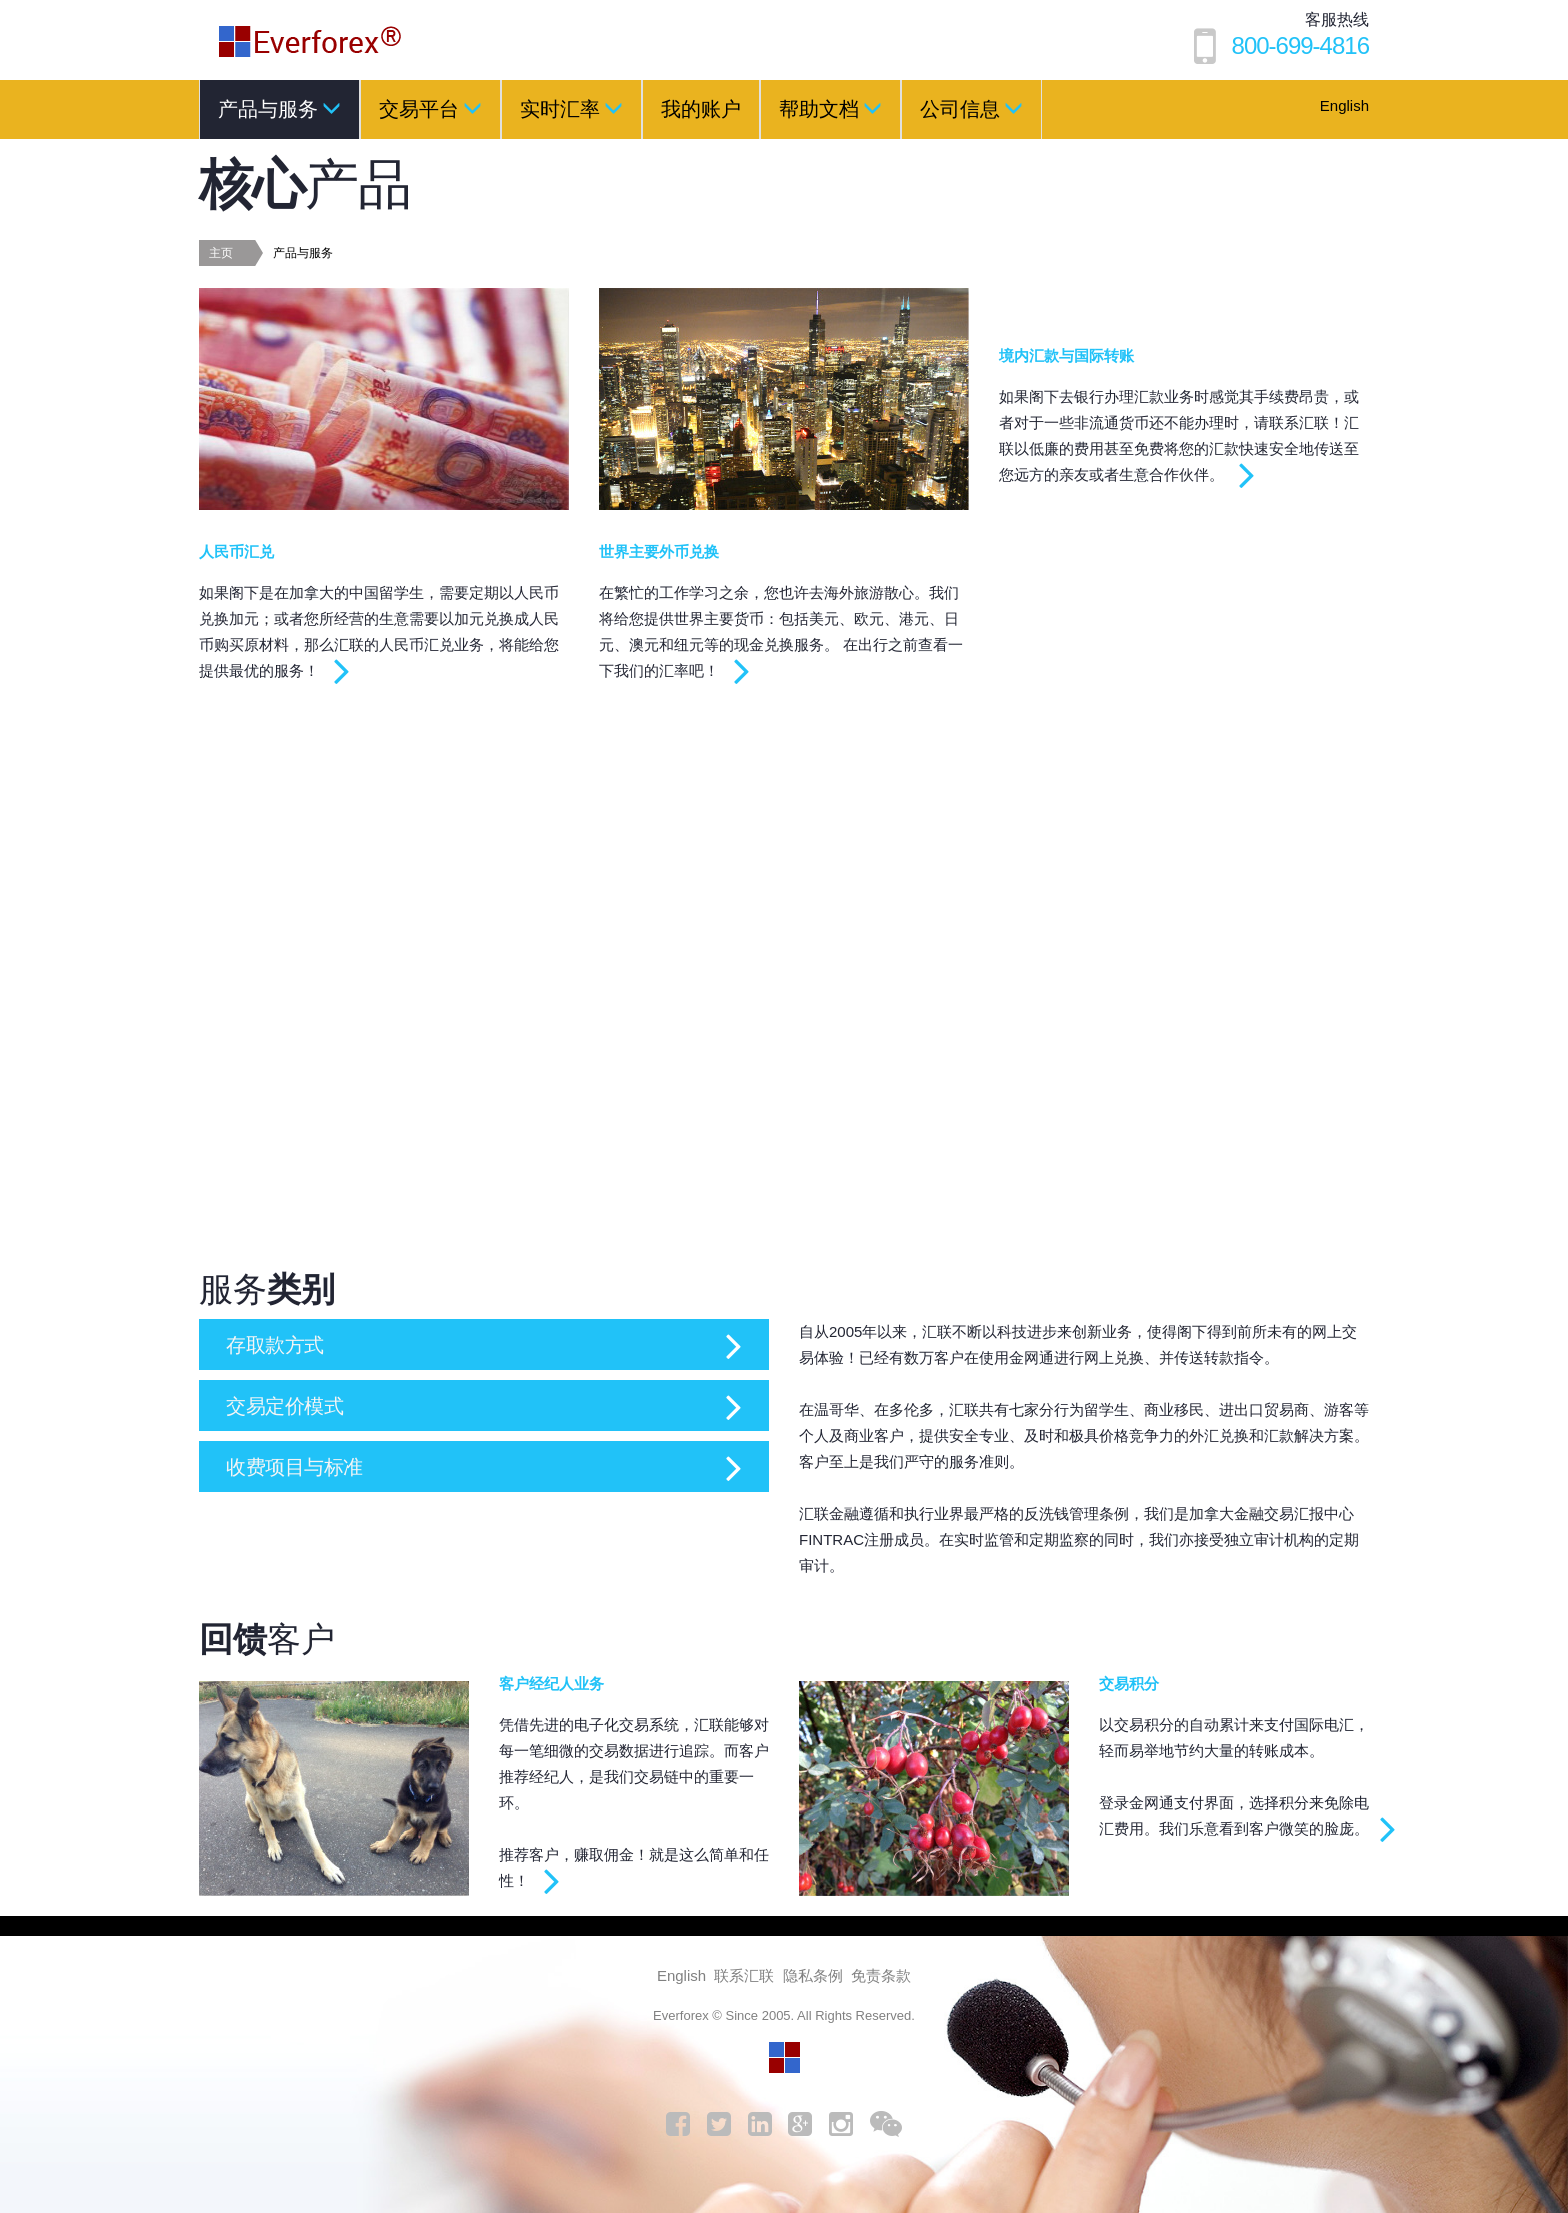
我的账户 (701, 109)
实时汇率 (571, 108)
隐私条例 (813, 1975)
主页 (221, 253)
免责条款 (881, 1975)
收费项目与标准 (301, 1466)
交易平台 (430, 108)
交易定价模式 (290, 1405)
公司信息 (971, 108)
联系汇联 (744, 1975)
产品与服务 (279, 108)
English (1344, 105)
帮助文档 (830, 108)
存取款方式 (280, 1344)
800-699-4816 (1300, 45)
